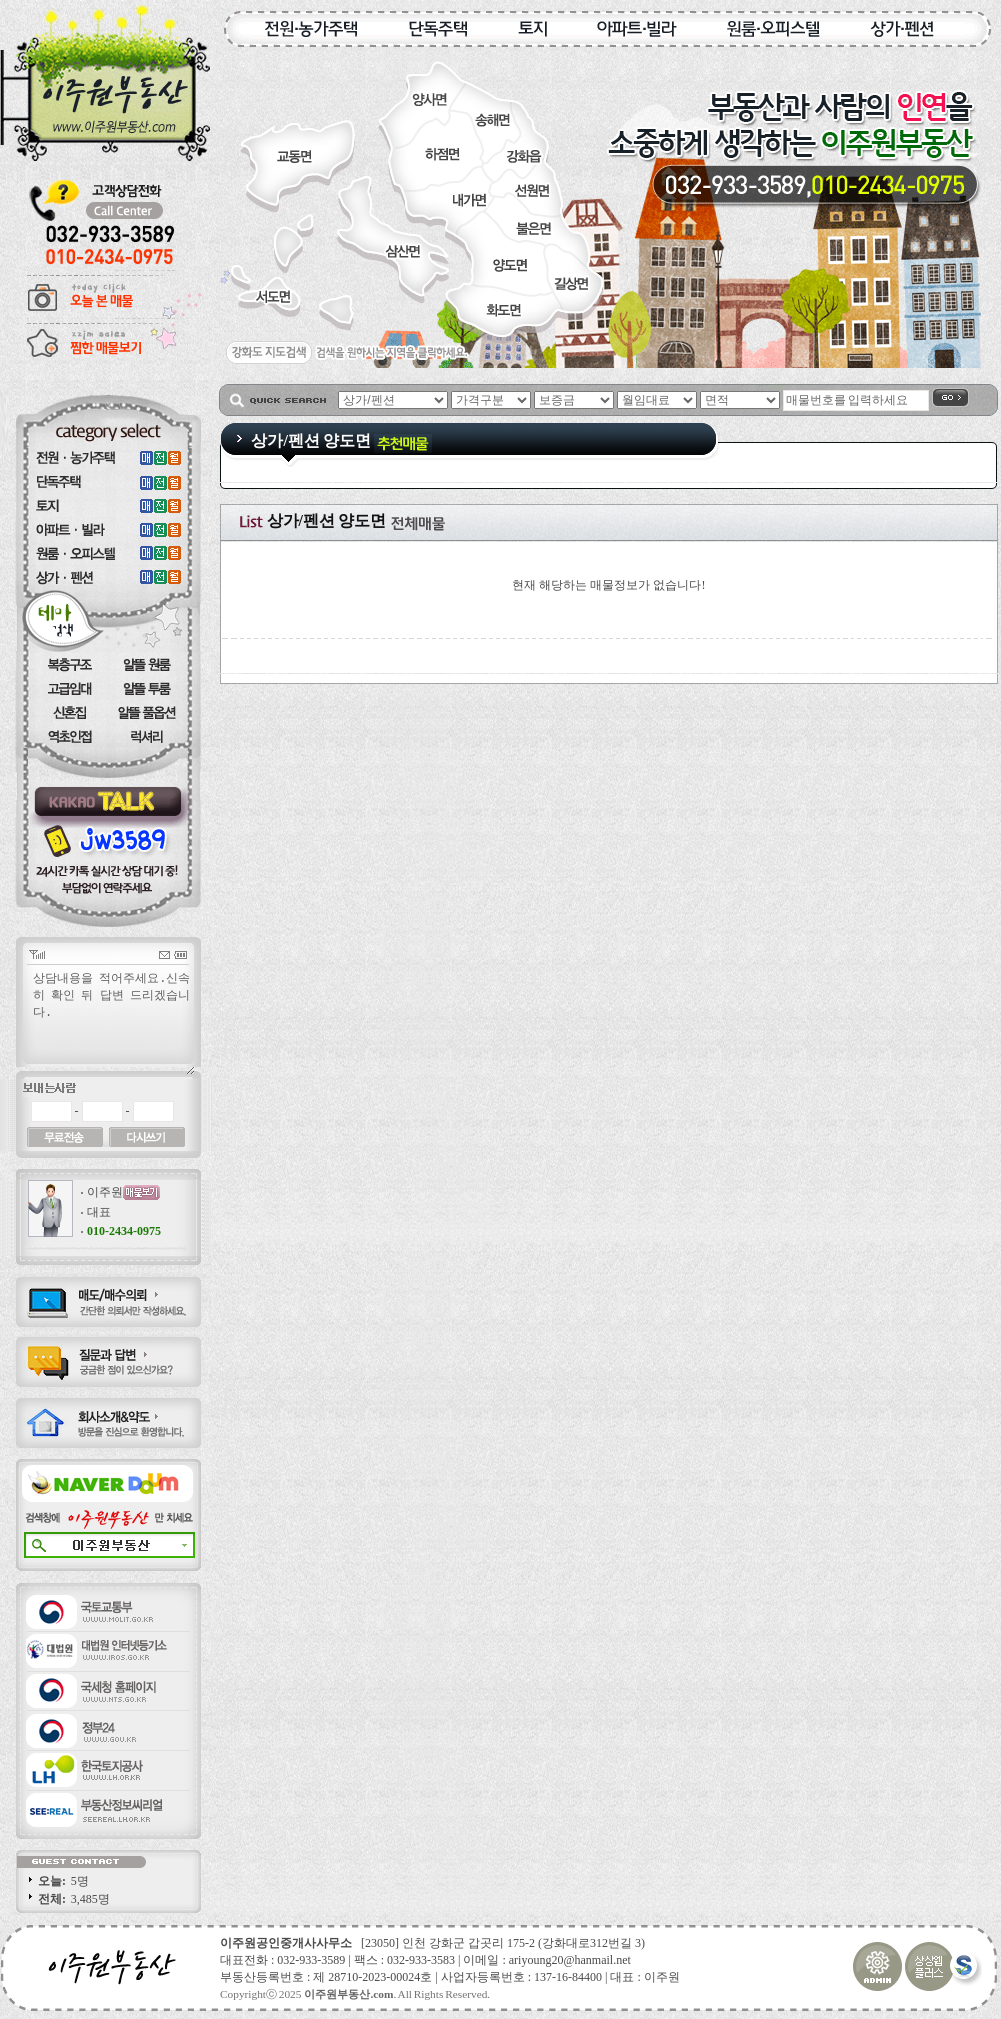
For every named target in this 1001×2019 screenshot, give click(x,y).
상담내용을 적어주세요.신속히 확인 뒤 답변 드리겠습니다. (113, 1022)
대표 (99, 1212)
